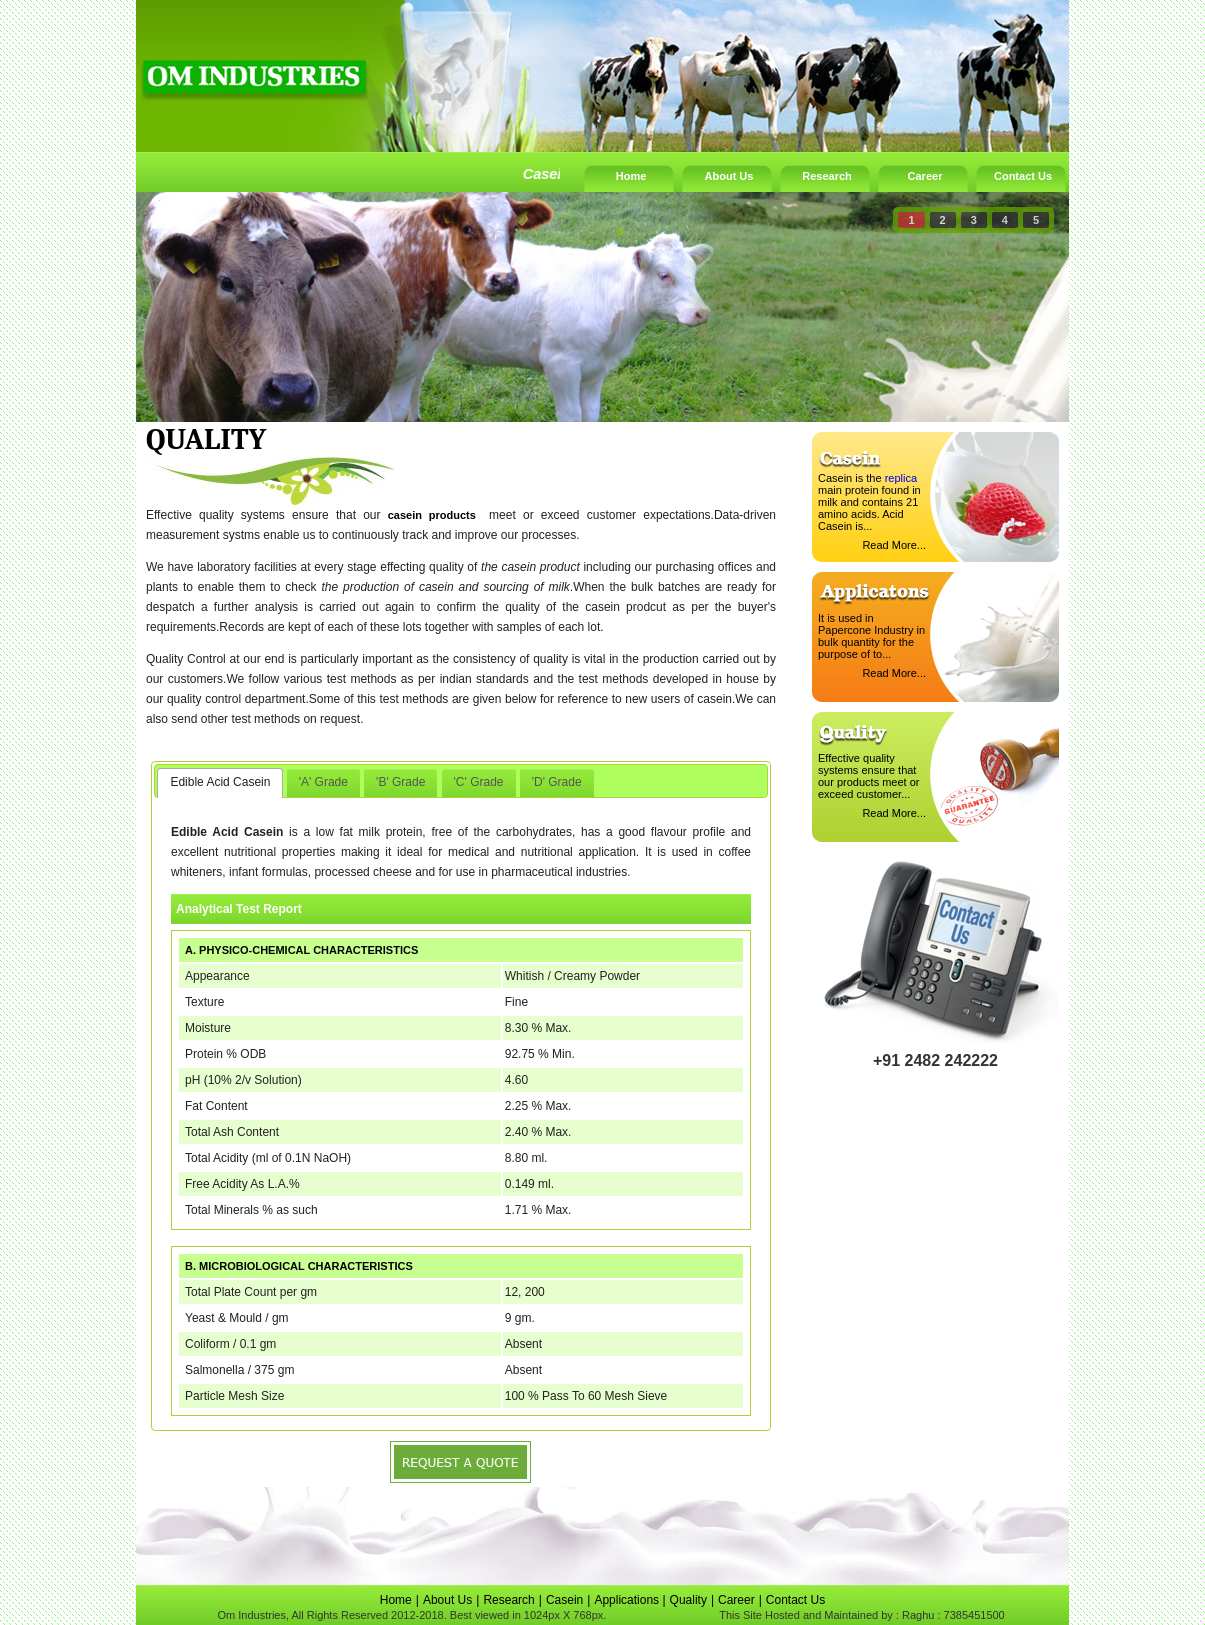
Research (827, 176)
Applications (628, 1600)
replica (901, 478)
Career (925, 176)
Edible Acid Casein (220, 782)
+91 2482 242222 (935, 1060)
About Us (729, 176)
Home (631, 176)
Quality (688, 1600)
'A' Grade (323, 782)
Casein (564, 1600)
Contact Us (1023, 176)
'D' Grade (557, 782)
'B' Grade (400, 782)
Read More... (894, 545)
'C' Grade (479, 782)
